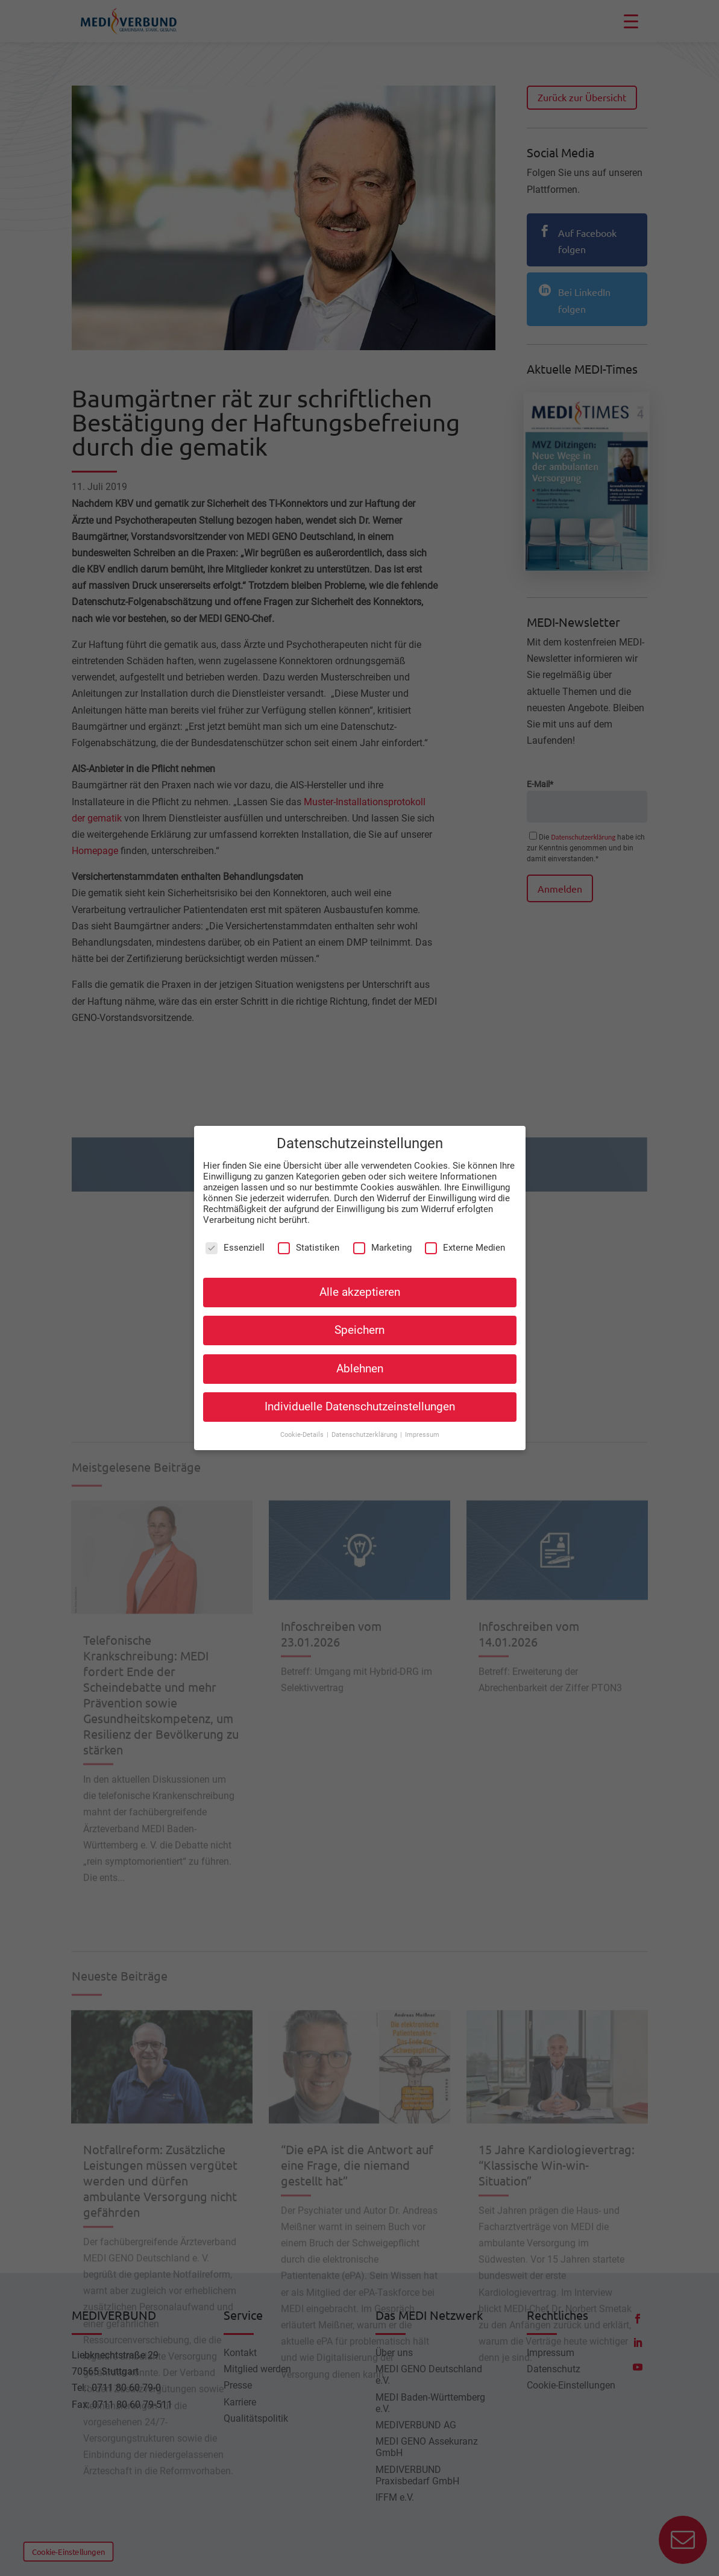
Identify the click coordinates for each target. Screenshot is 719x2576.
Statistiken (308, 1239)
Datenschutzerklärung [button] (365, 1427)
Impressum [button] (422, 1427)
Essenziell (235, 1239)
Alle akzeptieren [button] (359, 1284)
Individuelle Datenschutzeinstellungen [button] (360, 1399)
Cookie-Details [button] (302, 1427)
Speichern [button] (359, 1322)
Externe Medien (465, 1239)
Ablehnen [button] (359, 1361)
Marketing (382, 1239)
